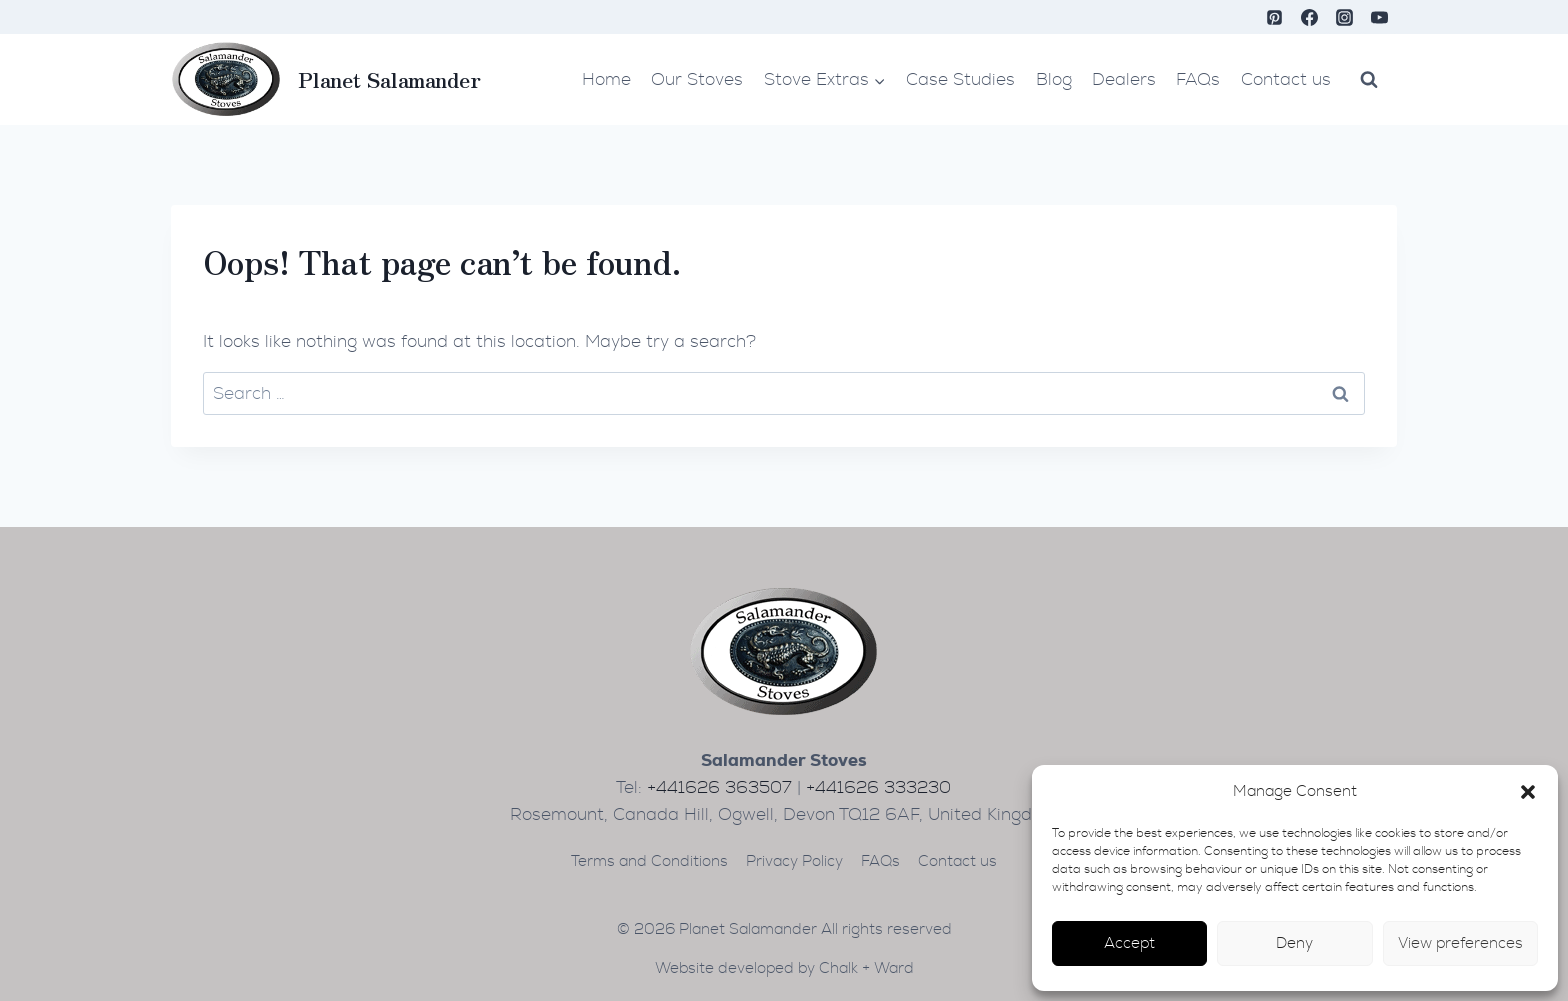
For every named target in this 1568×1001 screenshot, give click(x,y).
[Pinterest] (1275, 17)
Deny (1294, 943)
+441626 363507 (719, 787)
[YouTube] (1380, 17)
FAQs (1198, 79)
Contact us (1286, 79)
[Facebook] (1310, 17)
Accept (1129, 943)
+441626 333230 (878, 787)
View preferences (1460, 943)
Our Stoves (697, 79)
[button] (1528, 792)
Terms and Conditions (649, 861)
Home (606, 79)
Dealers (1124, 79)
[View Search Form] (1369, 79)
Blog (1054, 79)
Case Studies (960, 79)
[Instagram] (1345, 17)
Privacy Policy (794, 861)
